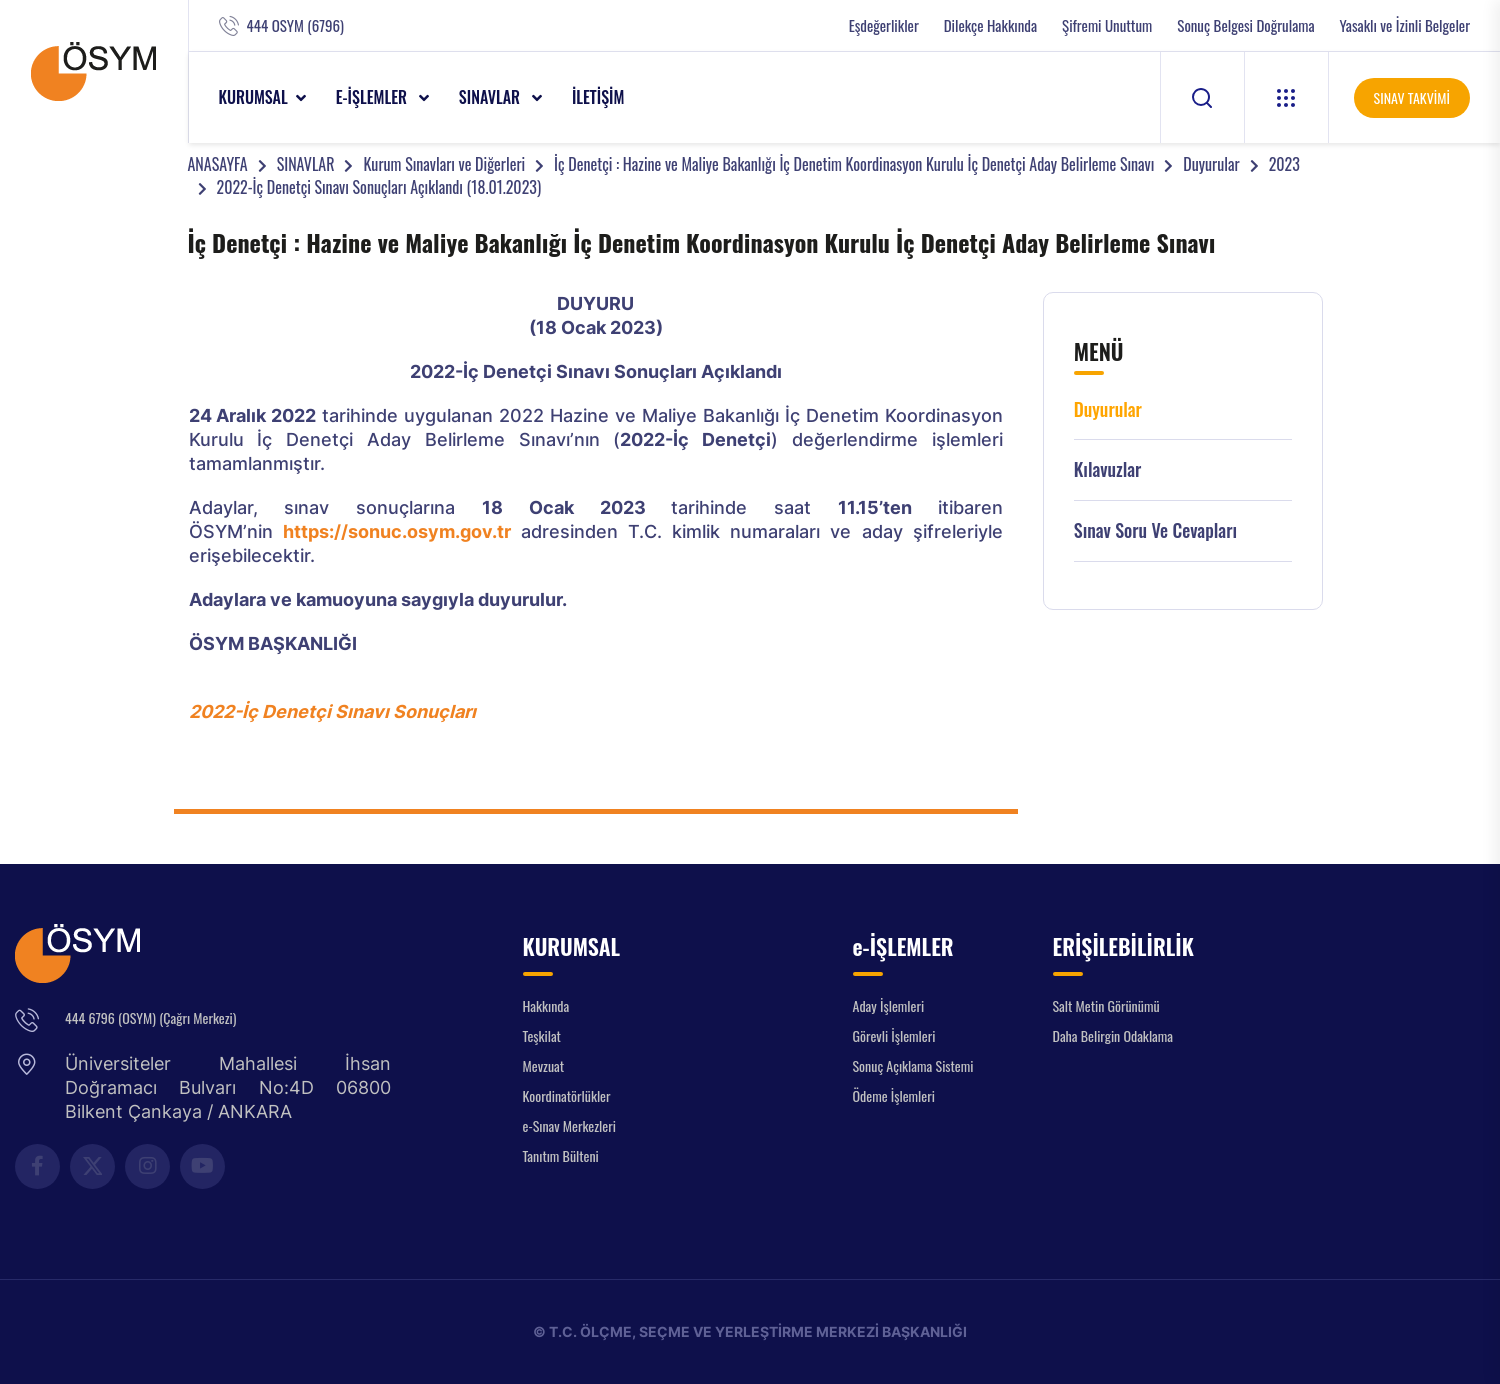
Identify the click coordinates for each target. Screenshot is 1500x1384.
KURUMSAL (253, 97)
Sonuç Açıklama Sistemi (913, 1065)
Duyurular (1211, 164)
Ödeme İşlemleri (894, 1095)
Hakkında (546, 1005)
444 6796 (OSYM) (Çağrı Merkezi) (150, 1017)
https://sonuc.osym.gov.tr (397, 531)
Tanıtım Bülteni (561, 1155)
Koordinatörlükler (567, 1095)
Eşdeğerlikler (884, 25)
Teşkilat (542, 1035)
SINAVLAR (491, 97)
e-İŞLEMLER (373, 97)
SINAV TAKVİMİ (1412, 97)
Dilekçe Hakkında (990, 25)
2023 (1284, 164)
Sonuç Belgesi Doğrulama (1245, 25)
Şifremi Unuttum (1107, 25)
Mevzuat (544, 1065)
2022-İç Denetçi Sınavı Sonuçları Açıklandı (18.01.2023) (379, 187)
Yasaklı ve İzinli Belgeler (1405, 25)
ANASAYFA (218, 164)
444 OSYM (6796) (295, 25)
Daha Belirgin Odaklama (1113, 1035)
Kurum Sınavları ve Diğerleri (444, 164)
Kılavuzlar (1108, 469)
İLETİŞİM (598, 97)
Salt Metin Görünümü (1106, 1005)
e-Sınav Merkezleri (569, 1125)
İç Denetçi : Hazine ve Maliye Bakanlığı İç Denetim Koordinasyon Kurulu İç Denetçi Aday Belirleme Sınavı (854, 164)
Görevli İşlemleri (894, 1035)
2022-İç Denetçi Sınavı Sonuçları (332, 711)
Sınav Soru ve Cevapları (1155, 530)
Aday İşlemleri (889, 1005)
